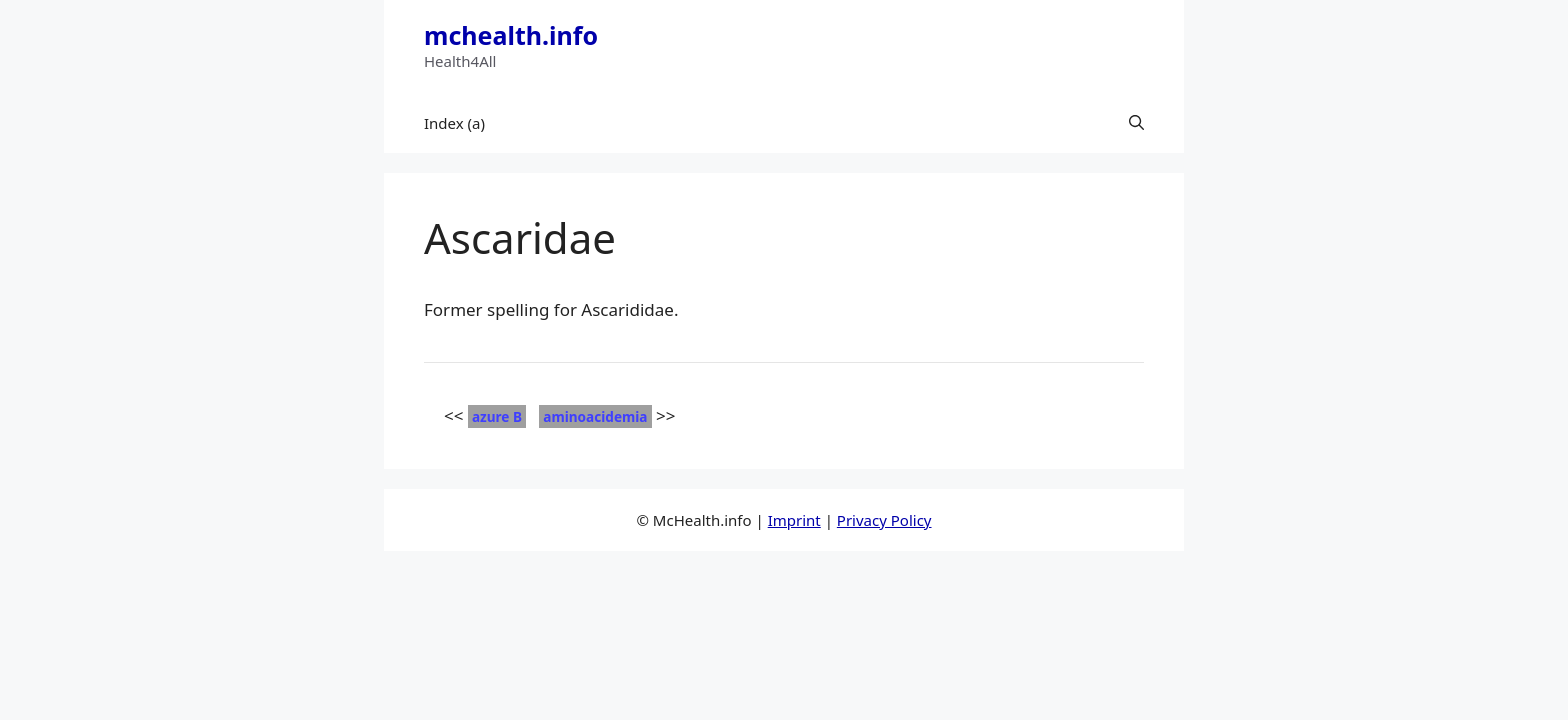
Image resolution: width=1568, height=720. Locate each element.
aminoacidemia (595, 416)
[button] (1136, 123)
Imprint (794, 520)
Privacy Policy (884, 520)
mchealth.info (511, 35)
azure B (497, 416)
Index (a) (454, 123)
